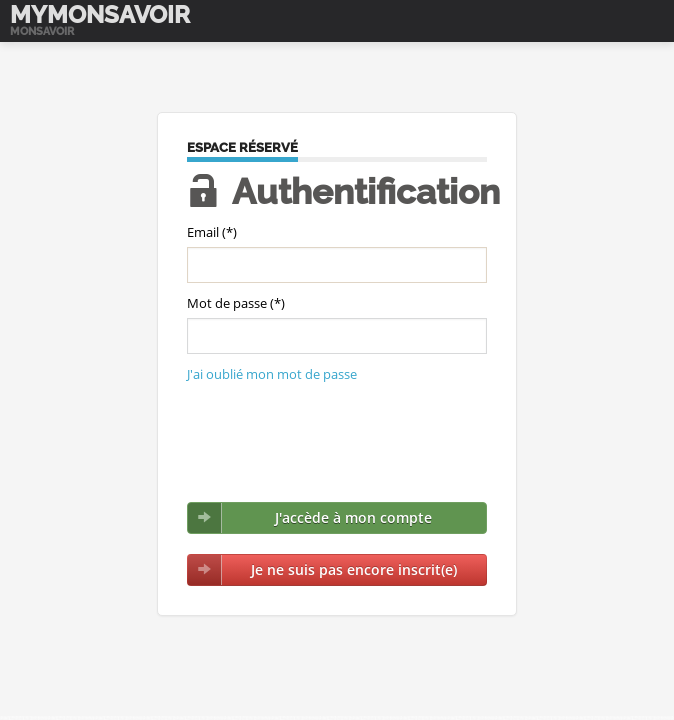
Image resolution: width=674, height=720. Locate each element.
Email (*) (212, 232)
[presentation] (339, 443)
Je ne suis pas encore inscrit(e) (354, 569)
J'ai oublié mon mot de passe (272, 374)
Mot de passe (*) (236, 303)
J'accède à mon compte (353, 517)
